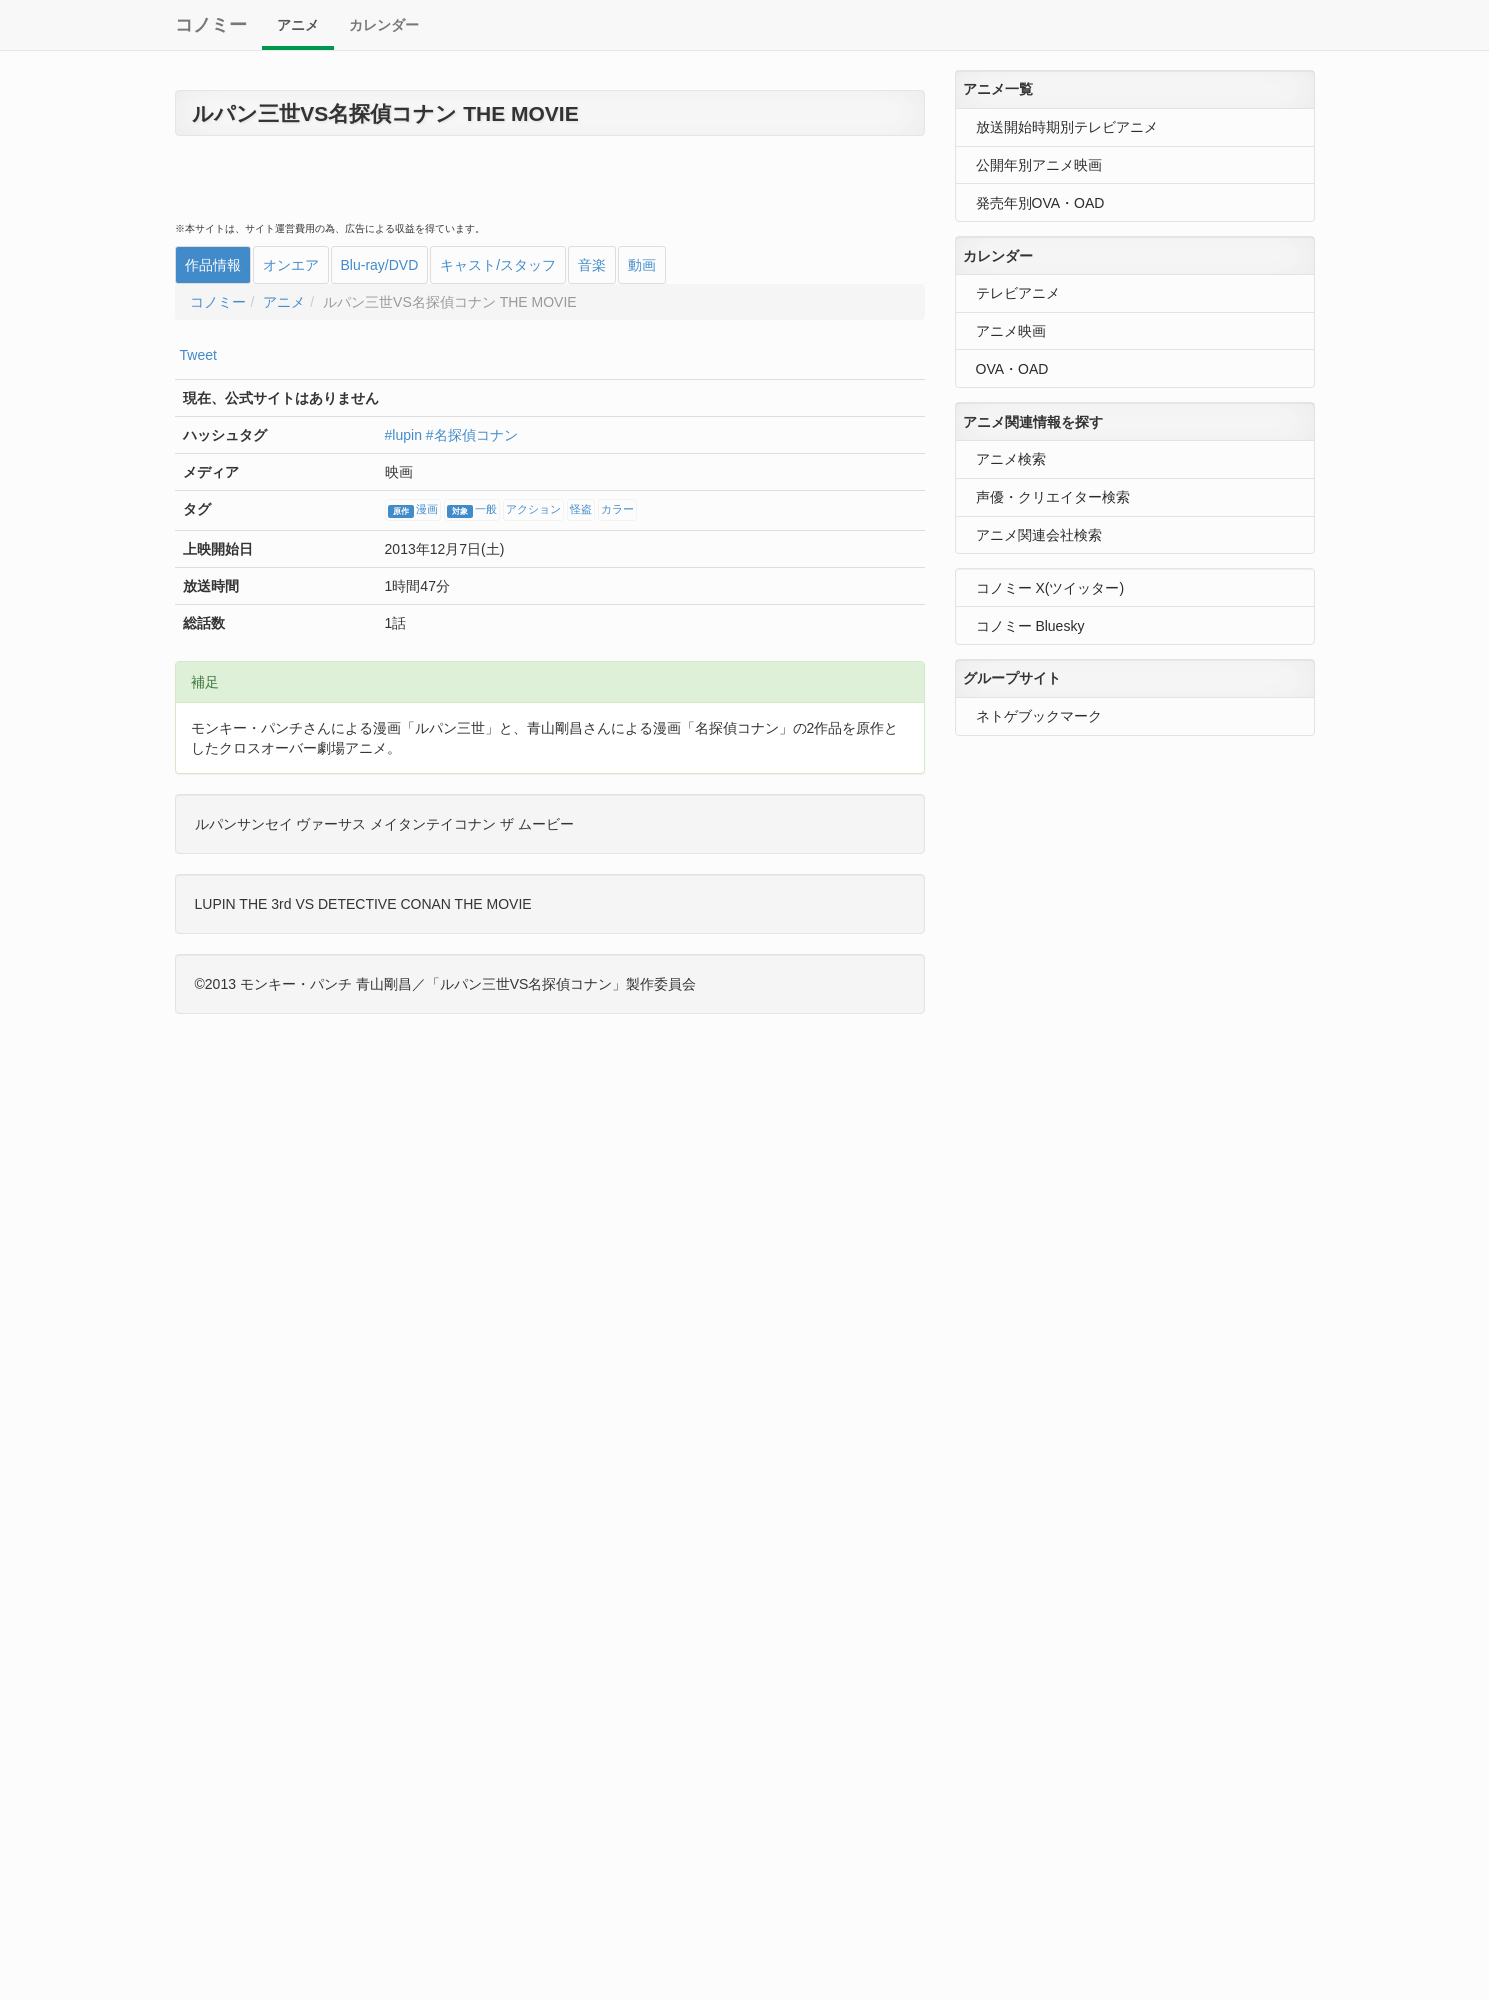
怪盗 (581, 510)
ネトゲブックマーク (1039, 716)
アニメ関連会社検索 (1039, 535)
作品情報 (213, 265)
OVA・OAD (1012, 369)
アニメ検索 (1011, 459)
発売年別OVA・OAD (1040, 203)
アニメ (298, 25)
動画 (642, 265)
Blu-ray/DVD (380, 265)
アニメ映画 (1011, 331)
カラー (617, 510)
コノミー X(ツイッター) (1050, 588)
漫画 (413, 511)
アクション (533, 510)
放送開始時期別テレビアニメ (1067, 127)
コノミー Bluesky (1030, 626)
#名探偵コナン (472, 435)
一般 (472, 511)
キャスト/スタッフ (498, 265)
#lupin (403, 435)
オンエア (291, 265)
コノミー (211, 25)
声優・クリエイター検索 (1053, 497)
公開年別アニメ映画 (1039, 165)
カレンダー (384, 25)
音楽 (592, 265)
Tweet (198, 355)
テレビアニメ (1018, 293)
